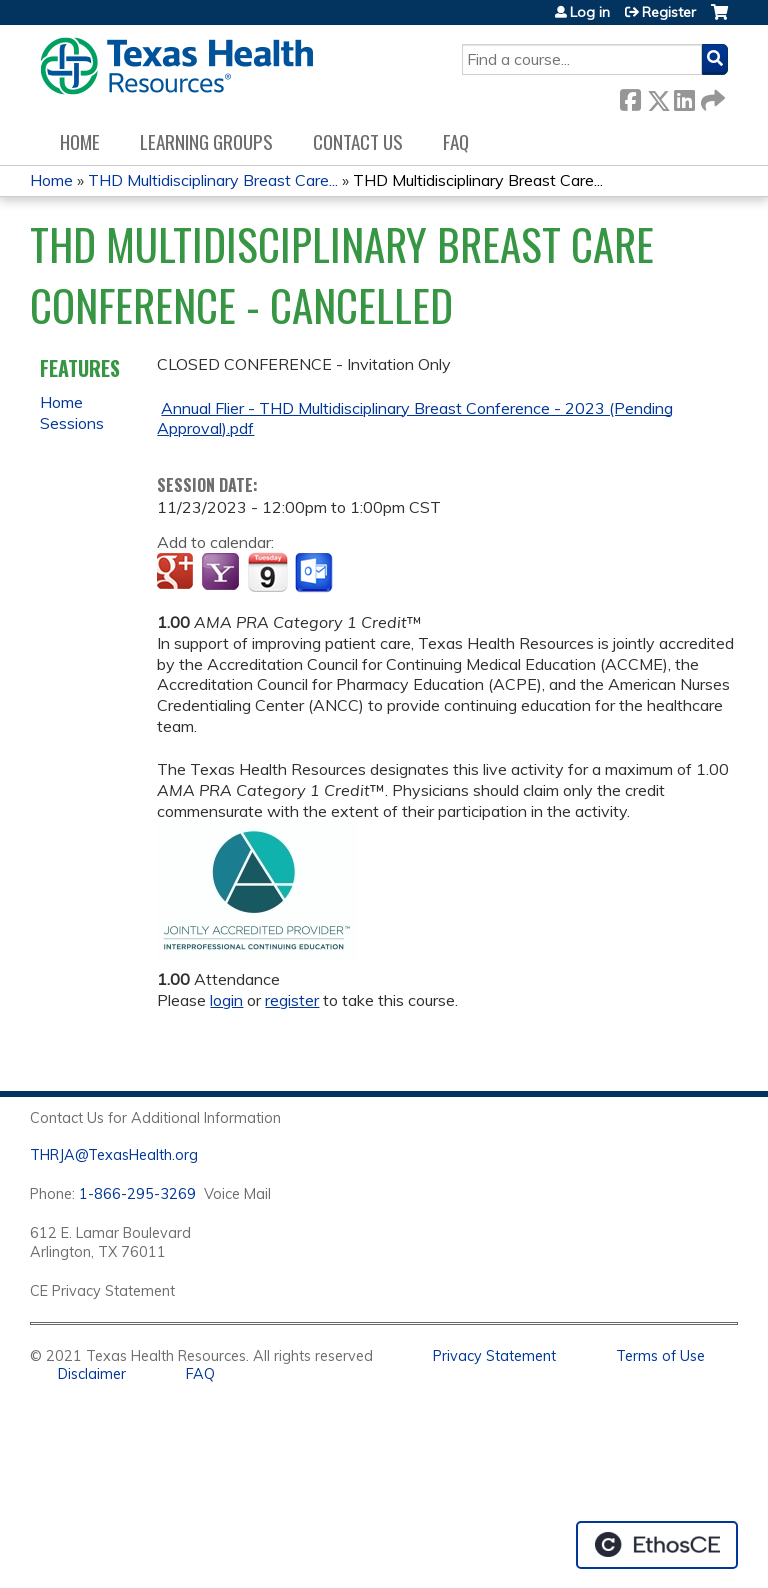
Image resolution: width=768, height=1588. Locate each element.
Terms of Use (660, 1356)
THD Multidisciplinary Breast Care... (213, 180)
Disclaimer (92, 1374)
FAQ (456, 141)
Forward (711, 96)
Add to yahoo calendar (222, 573)
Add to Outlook (315, 573)
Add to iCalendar (267, 572)
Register (669, 12)
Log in (590, 12)
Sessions (72, 423)
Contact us (358, 141)
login (226, 1000)
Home (80, 141)
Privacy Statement (494, 1356)
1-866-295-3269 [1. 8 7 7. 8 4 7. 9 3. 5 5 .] (137, 1194)
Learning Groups (206, 141)
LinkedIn (684, 96)
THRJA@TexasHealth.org (114, 1155)
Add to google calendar (177, 573)
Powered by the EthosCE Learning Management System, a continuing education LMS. (657, 1545)
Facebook (630, 96)
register (292, 1000)
